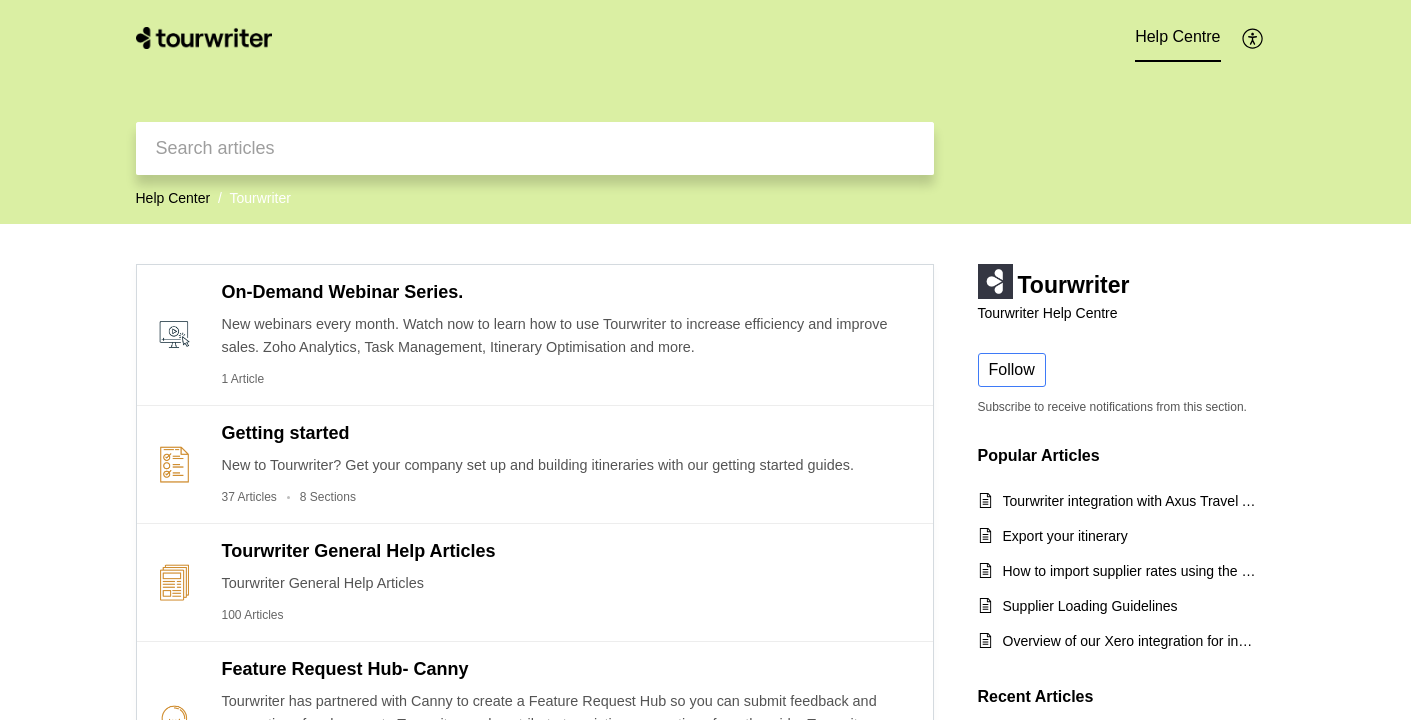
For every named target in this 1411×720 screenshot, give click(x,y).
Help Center (173, 198)
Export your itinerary (1065, 536)
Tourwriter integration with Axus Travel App (1129, 501)
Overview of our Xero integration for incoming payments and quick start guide (1129, 641)
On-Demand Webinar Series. (343, 292)
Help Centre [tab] (1177, 36)
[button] (1253, 38)
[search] (535, 148)
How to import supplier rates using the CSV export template (1129, 571)
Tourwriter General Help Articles (359, 551)
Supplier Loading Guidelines (1090, 606)
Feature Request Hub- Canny (345, 669)
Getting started (286, 433)
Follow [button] (1012, 369)
